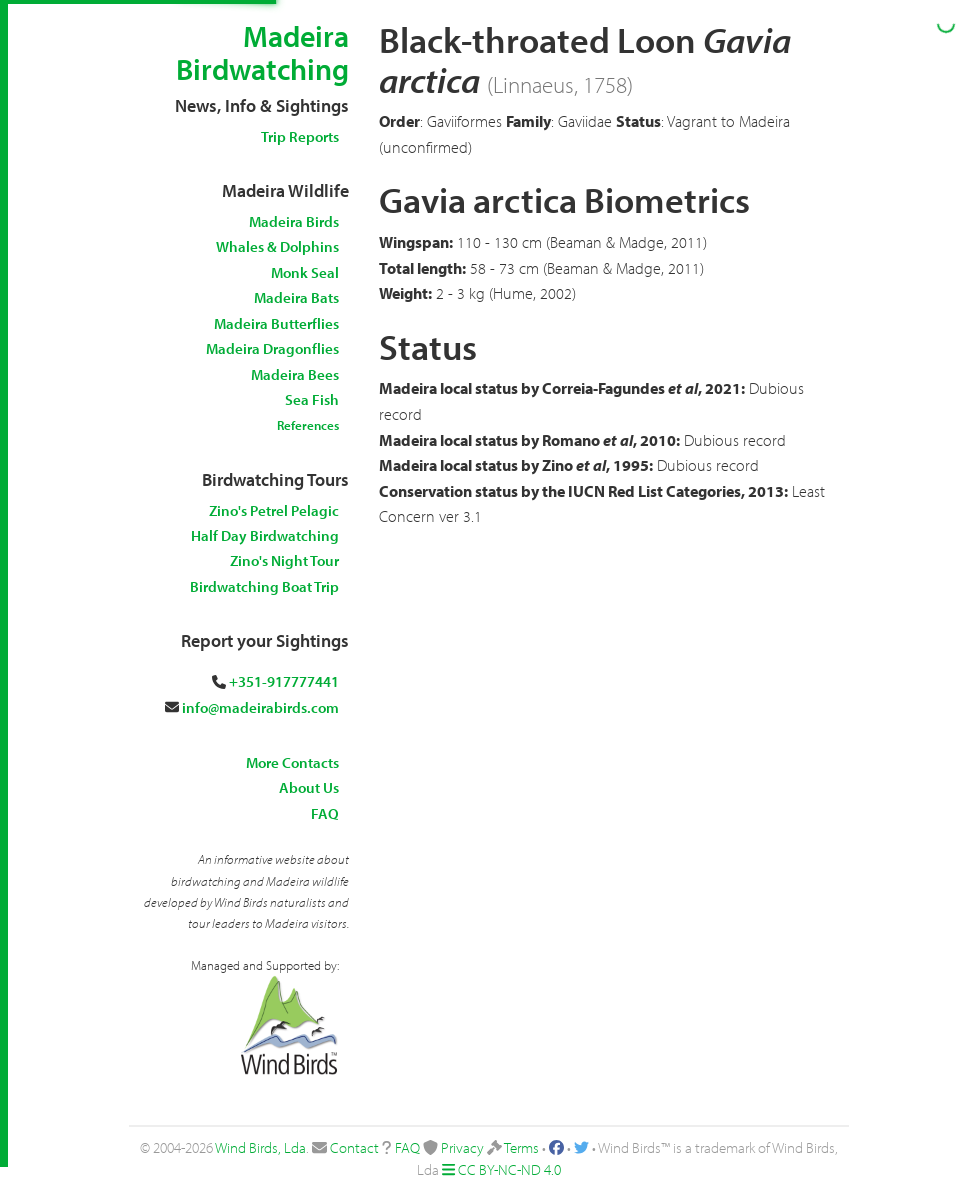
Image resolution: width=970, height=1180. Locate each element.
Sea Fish (312, 399)
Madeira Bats (296, 297)
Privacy (462, 1147)
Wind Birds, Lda (260, 1147)
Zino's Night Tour (284, 560)
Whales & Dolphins (277, 246)
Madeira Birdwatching (262, 52)
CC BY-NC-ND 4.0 (509, 1169)
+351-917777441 (284, 681)
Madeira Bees (295, 374)
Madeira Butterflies (276, 323)
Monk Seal (305, 272)
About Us (309, 787)
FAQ (325, 813)
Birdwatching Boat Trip (264, 586)
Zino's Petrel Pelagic (274, 510)
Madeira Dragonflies (272, 348)
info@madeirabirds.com (260, 707)
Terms (521, 1147)
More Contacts (292, 762)
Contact (354, 1147)
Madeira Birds (294, 221)
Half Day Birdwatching (265, 535)
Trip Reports (300, 136)
